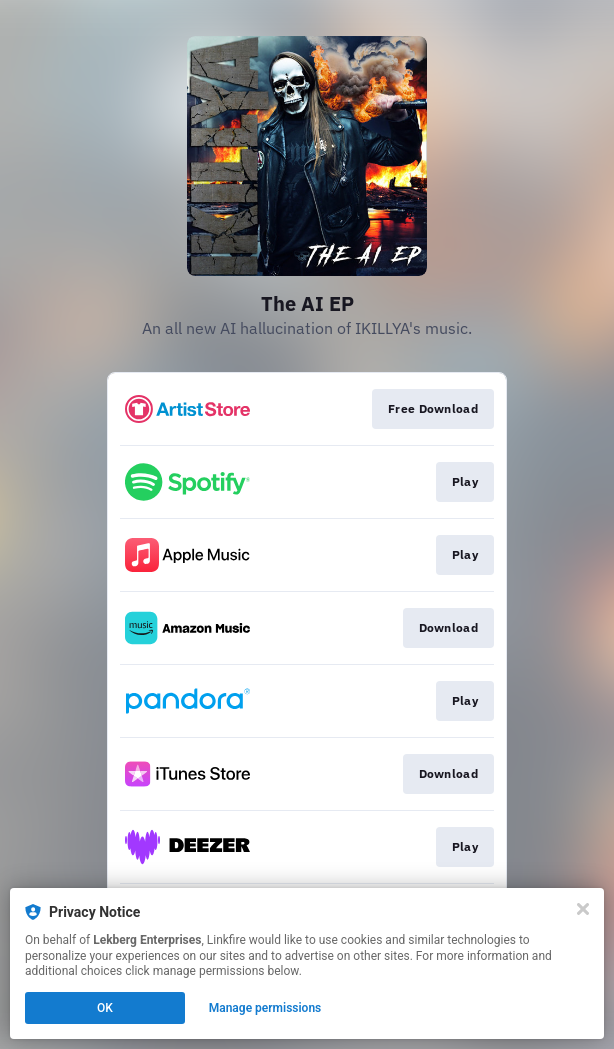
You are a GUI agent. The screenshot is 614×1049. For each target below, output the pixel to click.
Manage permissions (265, 1008)
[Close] (583, 909)
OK (105, 1008)
